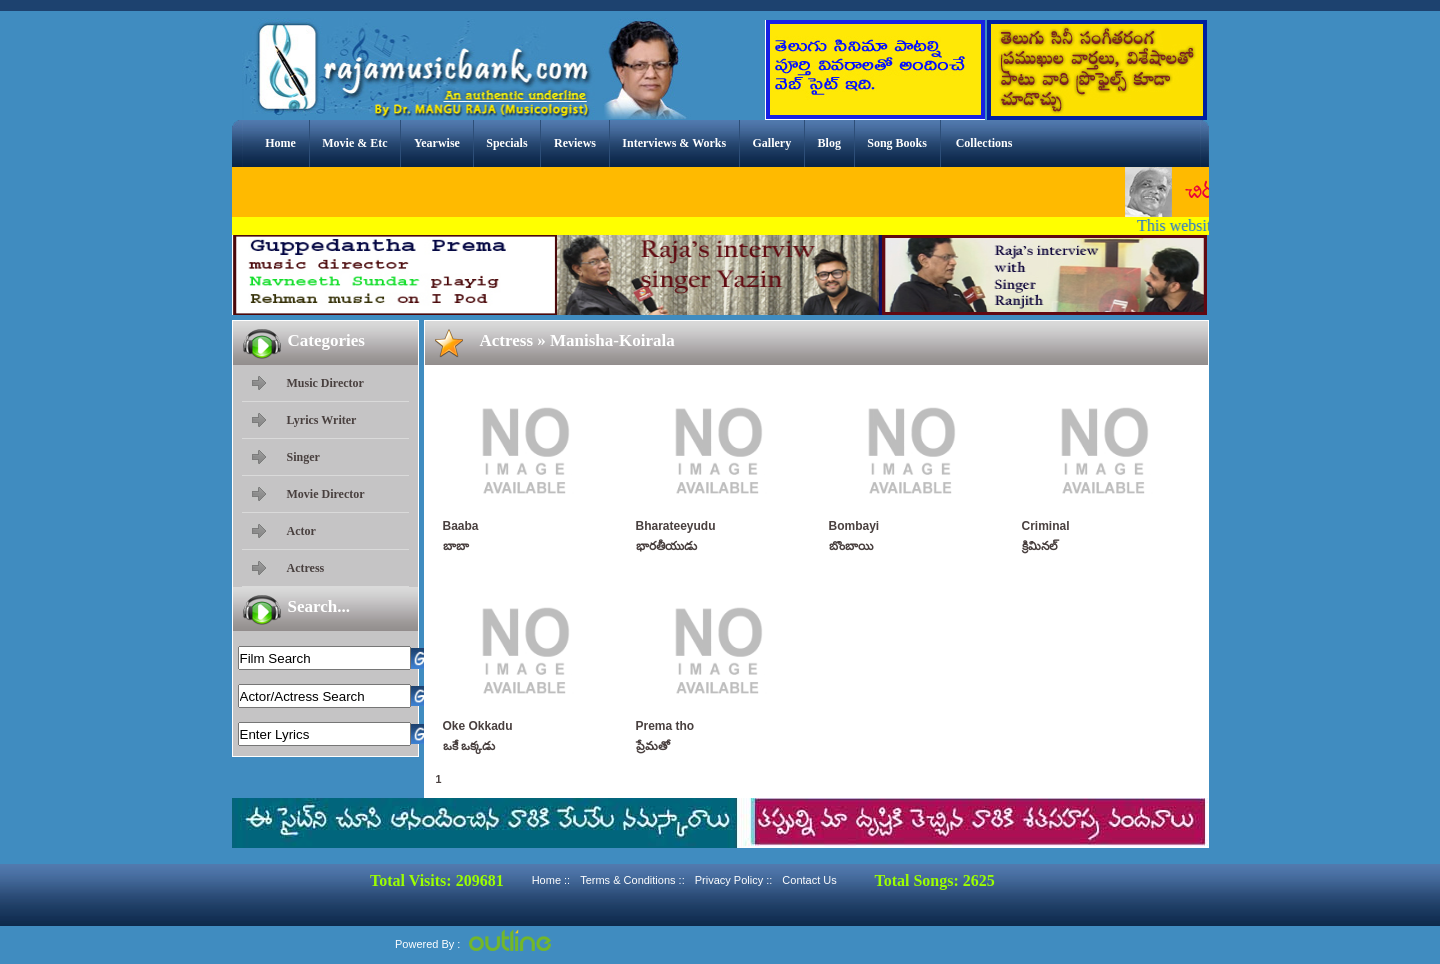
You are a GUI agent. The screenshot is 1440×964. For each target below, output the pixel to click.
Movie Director (326, 494)
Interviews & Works (674, 143)
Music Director (325, 383)
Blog (829, 143)
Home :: (551, 880)
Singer (303, 457)
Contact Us (809, 880)
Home (280, 143)
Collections (984, 143)
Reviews (575, 143)
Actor (301, 531)
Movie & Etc (354, 143)
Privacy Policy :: (734, 880)
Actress (306, 568)
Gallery (772, 143)
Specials (506, 143)
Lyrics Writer (322, 420)
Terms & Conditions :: (632, 880)
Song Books (897, 143)
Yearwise (437, 143)
